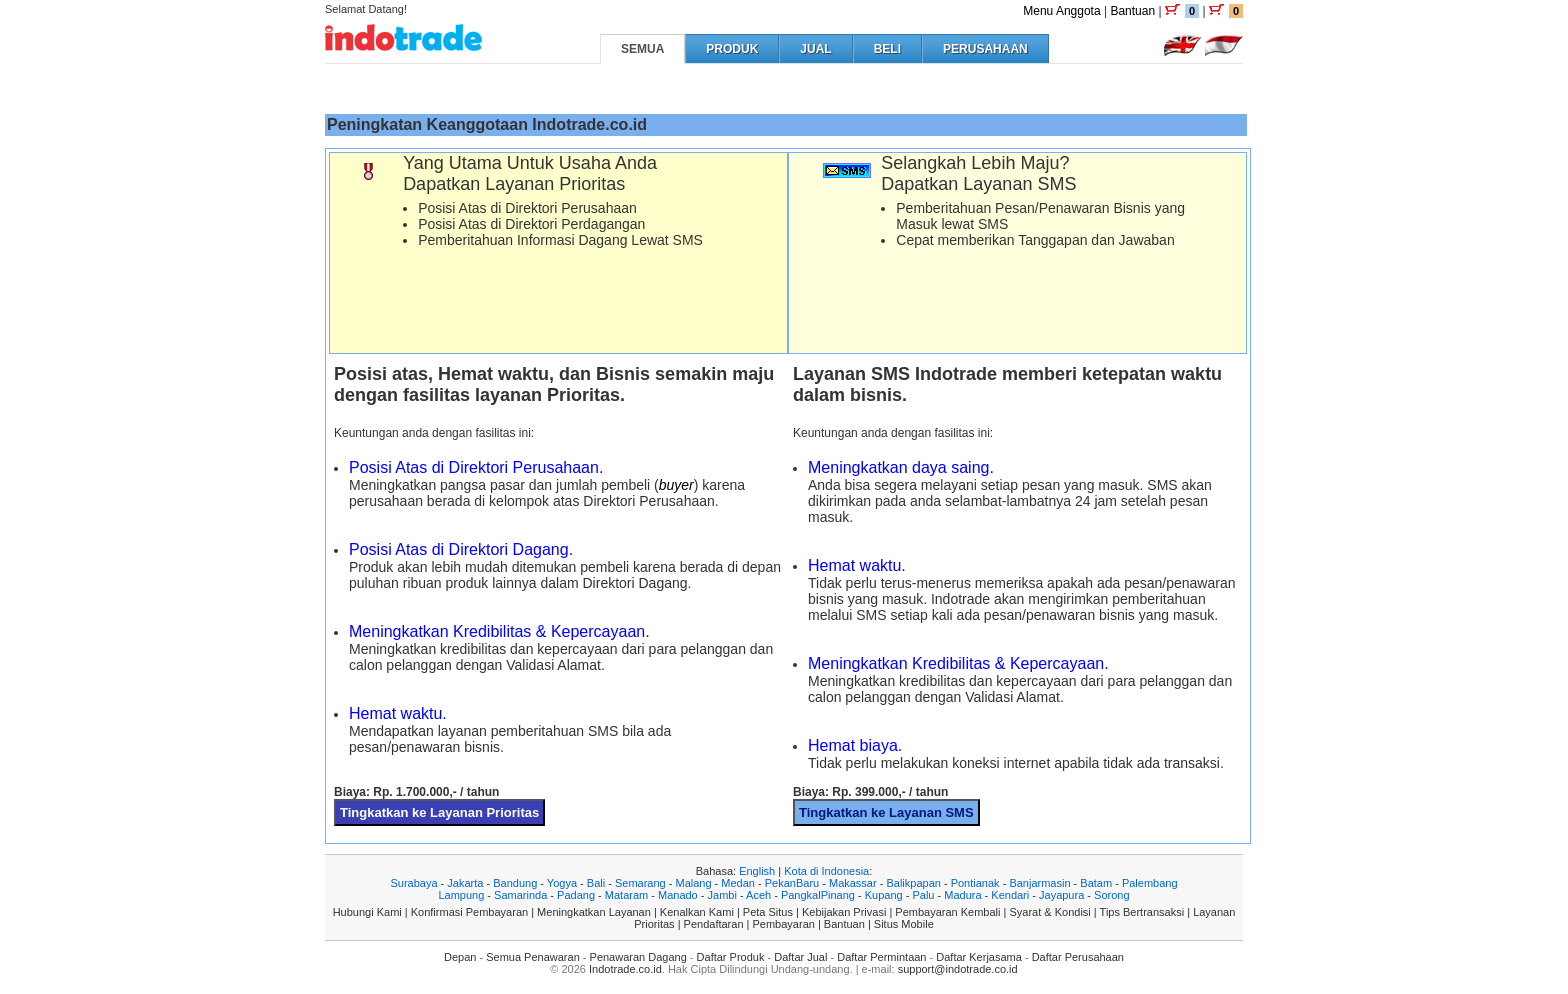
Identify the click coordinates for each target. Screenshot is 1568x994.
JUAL (815, 49)
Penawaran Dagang (638, 957)
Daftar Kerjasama (979, 957)
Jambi (722, 895)
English (757, 871)
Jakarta (465, 883)
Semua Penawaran (533, 957)
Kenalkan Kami (697, 912)
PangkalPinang (818, 895)
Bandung (515, 883)
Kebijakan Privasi (844, 912)
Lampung (461, 895)
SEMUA (642, 49)
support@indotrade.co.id (958, 969)
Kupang (884, 895)
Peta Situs (768, 912)
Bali (596, 883)
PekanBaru (792, 883)
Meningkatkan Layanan (594, 912)
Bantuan (1132, 11)
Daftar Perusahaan (1078, 957)
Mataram (626, 895)
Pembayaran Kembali (947, 912)
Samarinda (520, 895)
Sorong (1111, 895)
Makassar (853, 883)
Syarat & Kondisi (1049, 912)
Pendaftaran (714, 924)
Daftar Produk (731, 957)
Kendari (1010, 895)
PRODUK (732, 49)
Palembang (1150, 883)
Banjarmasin (1039, 883)
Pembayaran (784, 924)
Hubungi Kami (367, 912)
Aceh (758, 895)
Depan (460, 957)
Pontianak (975, 883)
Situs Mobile (904, 924)
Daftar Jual (800, 957)
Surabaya (413, 883)
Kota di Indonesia (826, 871)
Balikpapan (913, 883)
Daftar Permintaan (881, 957)
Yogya (562, 883)
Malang (693, 883)
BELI (887, 49)
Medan (738, 883)
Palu (923, 895)
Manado (678, 895)
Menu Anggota (1061, 11)
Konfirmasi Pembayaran (469, 912)
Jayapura (1061, 895)
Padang (576, 895)
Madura (962, 895)
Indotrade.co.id (625, 969)
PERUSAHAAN (985, 49)
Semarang (640, 883)
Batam (1096, 883)
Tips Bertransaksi (1142, 912)
